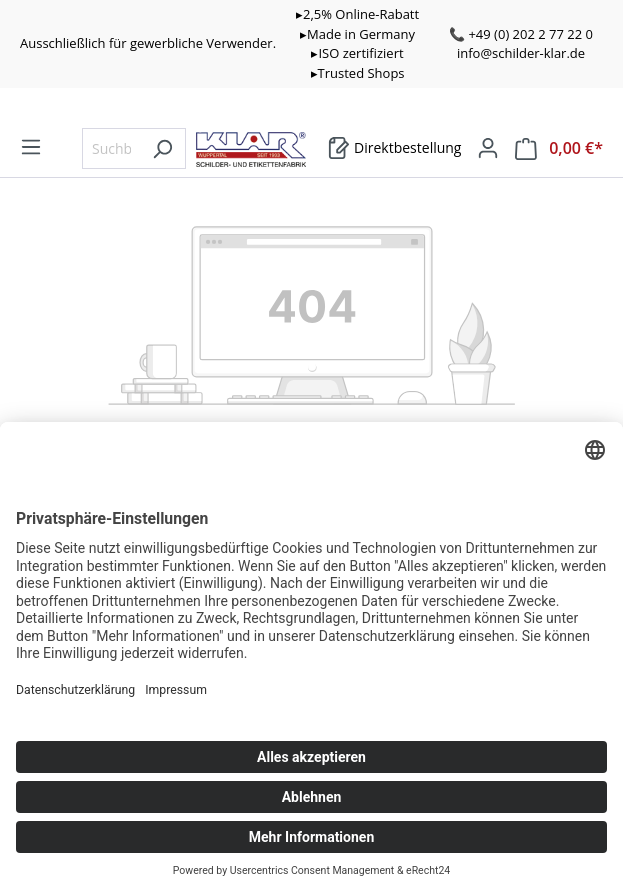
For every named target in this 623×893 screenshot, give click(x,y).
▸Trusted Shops (358, 73)
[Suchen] (162, 148)
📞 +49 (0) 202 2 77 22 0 (521, 34)
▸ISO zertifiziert (357, 53)
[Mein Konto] (488, 148)
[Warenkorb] (394, 148)
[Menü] (31, 147)
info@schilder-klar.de (521, 53)
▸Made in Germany (357, 34)
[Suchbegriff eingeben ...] (111, 148)
